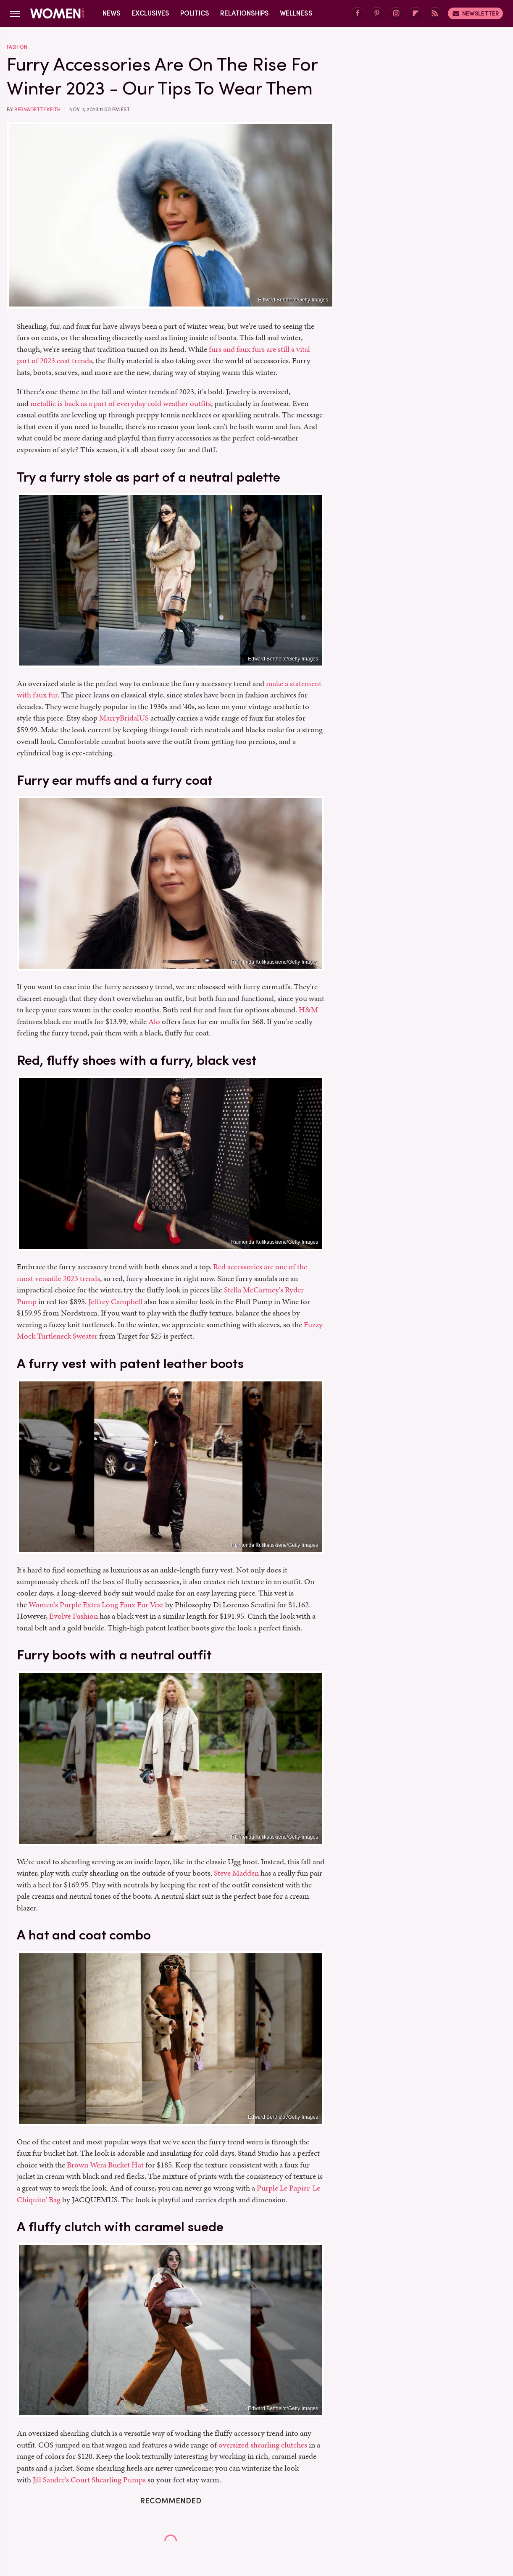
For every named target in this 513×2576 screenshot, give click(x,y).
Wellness (296, 13)
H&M (308, 1009)
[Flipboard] (415, 14)
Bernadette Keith (37, 110)
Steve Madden (236, 1873)
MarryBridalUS (124, 717)
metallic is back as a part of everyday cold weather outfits (120, 403)
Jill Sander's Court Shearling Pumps (89, 2479)
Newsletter (475, 13)
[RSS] (435, 14)
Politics (194, 13)
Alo (154, 1021)
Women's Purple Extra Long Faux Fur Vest (96, 1604)
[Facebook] (357, 14)
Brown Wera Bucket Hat (105, 2164)
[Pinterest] (377, 14)
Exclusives (150, 13)
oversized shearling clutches (262, 2444)
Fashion (17, 47)
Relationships (244, 13)
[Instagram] (396, 14)
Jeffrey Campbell (115, 1301)
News (112, 13)
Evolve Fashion (73, 1616)
